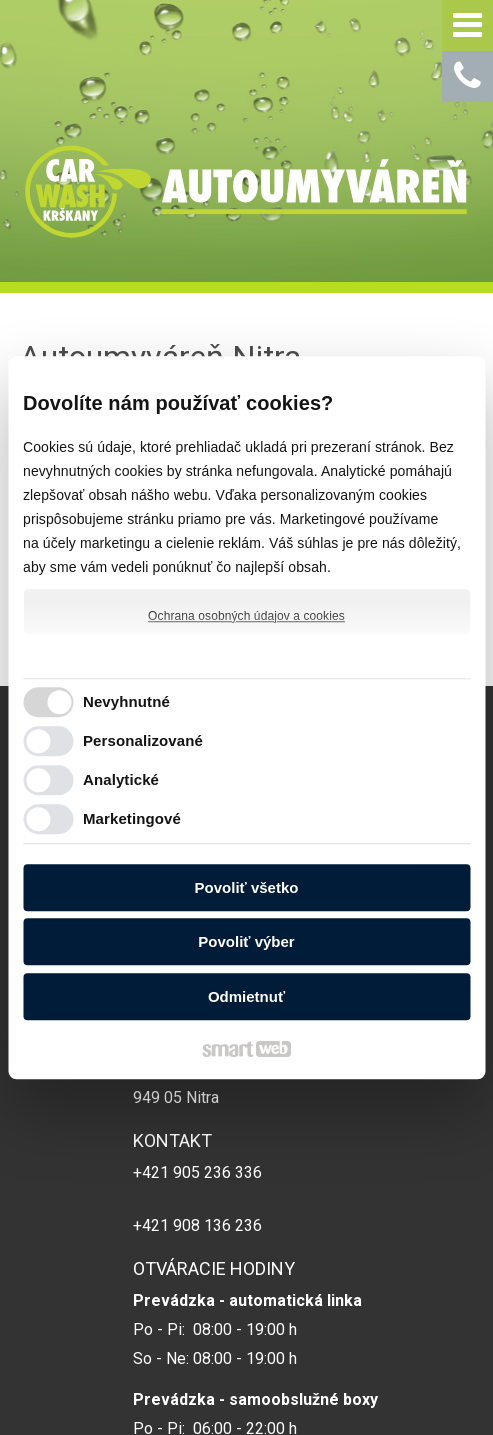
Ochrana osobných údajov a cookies (246, 616)
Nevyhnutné (126, 701)
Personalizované (143, 740)
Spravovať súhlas (339, 1397)
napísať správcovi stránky (390, 1379)
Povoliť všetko (247, 887)
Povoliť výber (246, 941)
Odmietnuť (246, 996)
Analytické (121, 779)
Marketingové (132, 818)
